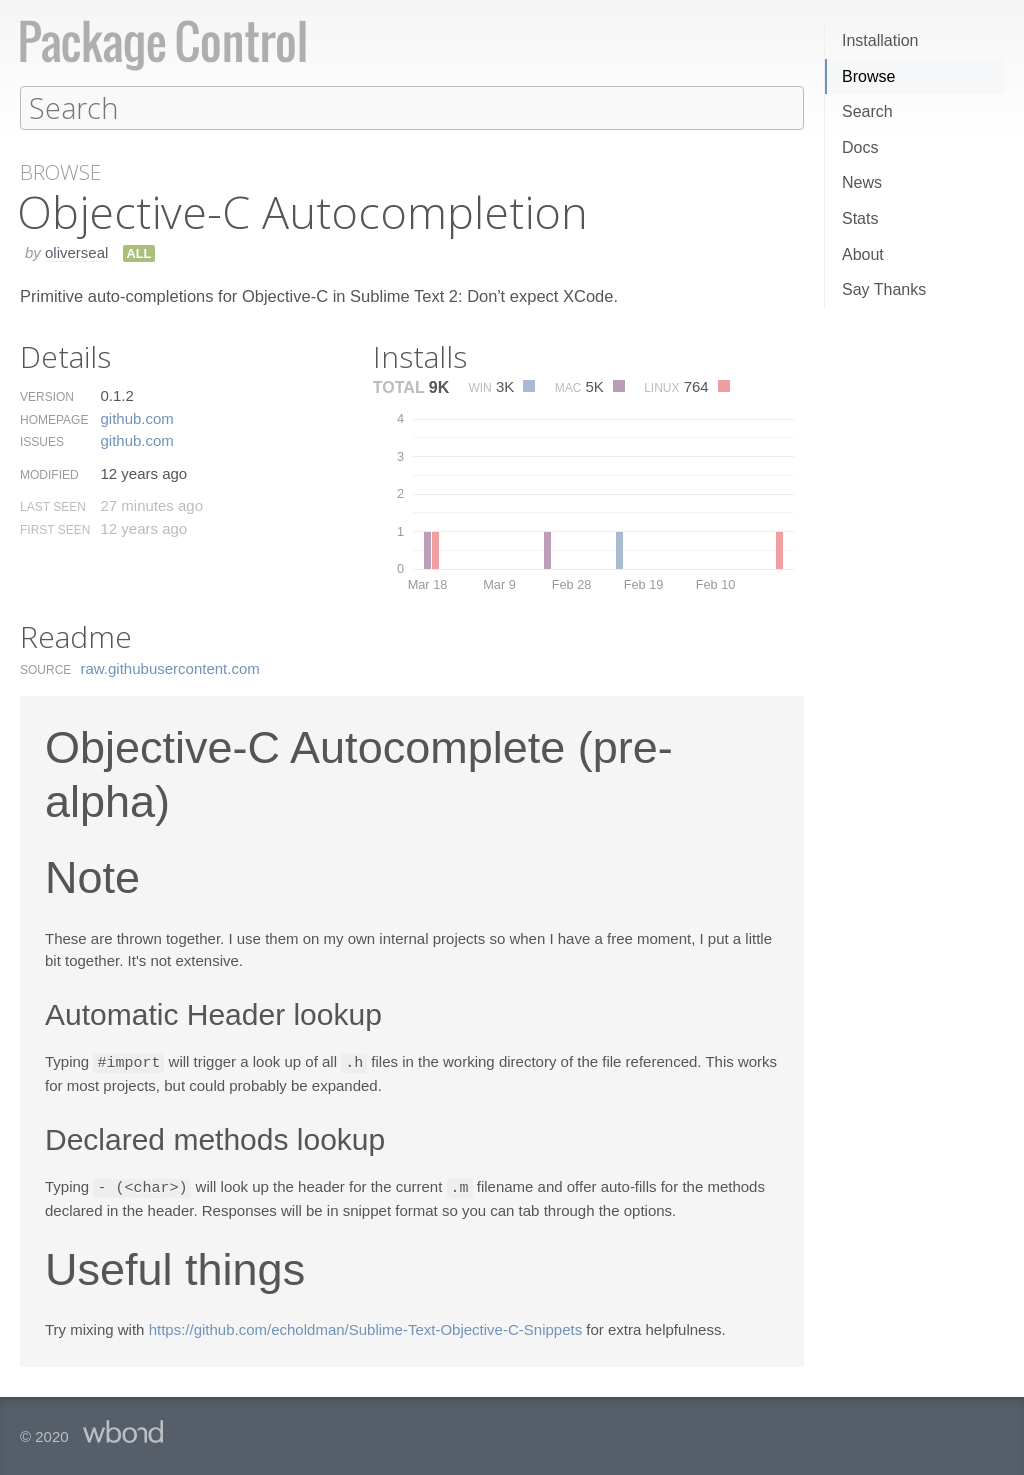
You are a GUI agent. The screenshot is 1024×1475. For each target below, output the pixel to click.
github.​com (136, 417)
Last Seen (53, 506)
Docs (860, 147)
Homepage (54, 419)
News (862, 182)
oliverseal (76, 251)
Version (47, 396)
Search (867, 111)
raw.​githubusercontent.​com (170, 667)
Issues (42, 441)
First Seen (55, 529)
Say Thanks (884, 289)
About (863, 254)
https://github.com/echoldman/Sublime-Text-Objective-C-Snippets (366, 1326)
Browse (868, 76)
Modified (49, 474)
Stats (860, 218)
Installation (880, 40)
